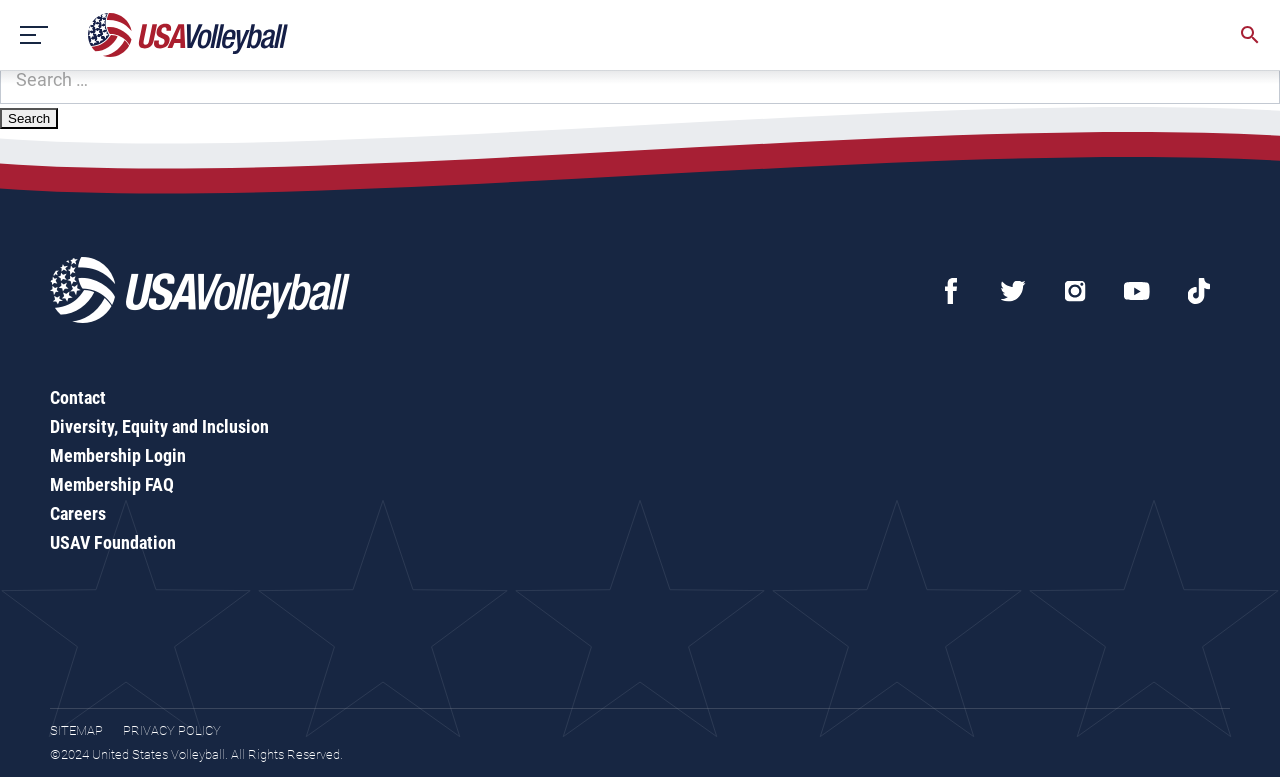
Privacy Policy (172, 730)
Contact (78, 397)
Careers (78, 513)
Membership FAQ (112, 484)
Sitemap (76, 730)
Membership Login (118, 455)
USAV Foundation (113, 542)
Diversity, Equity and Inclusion (159, 426)
